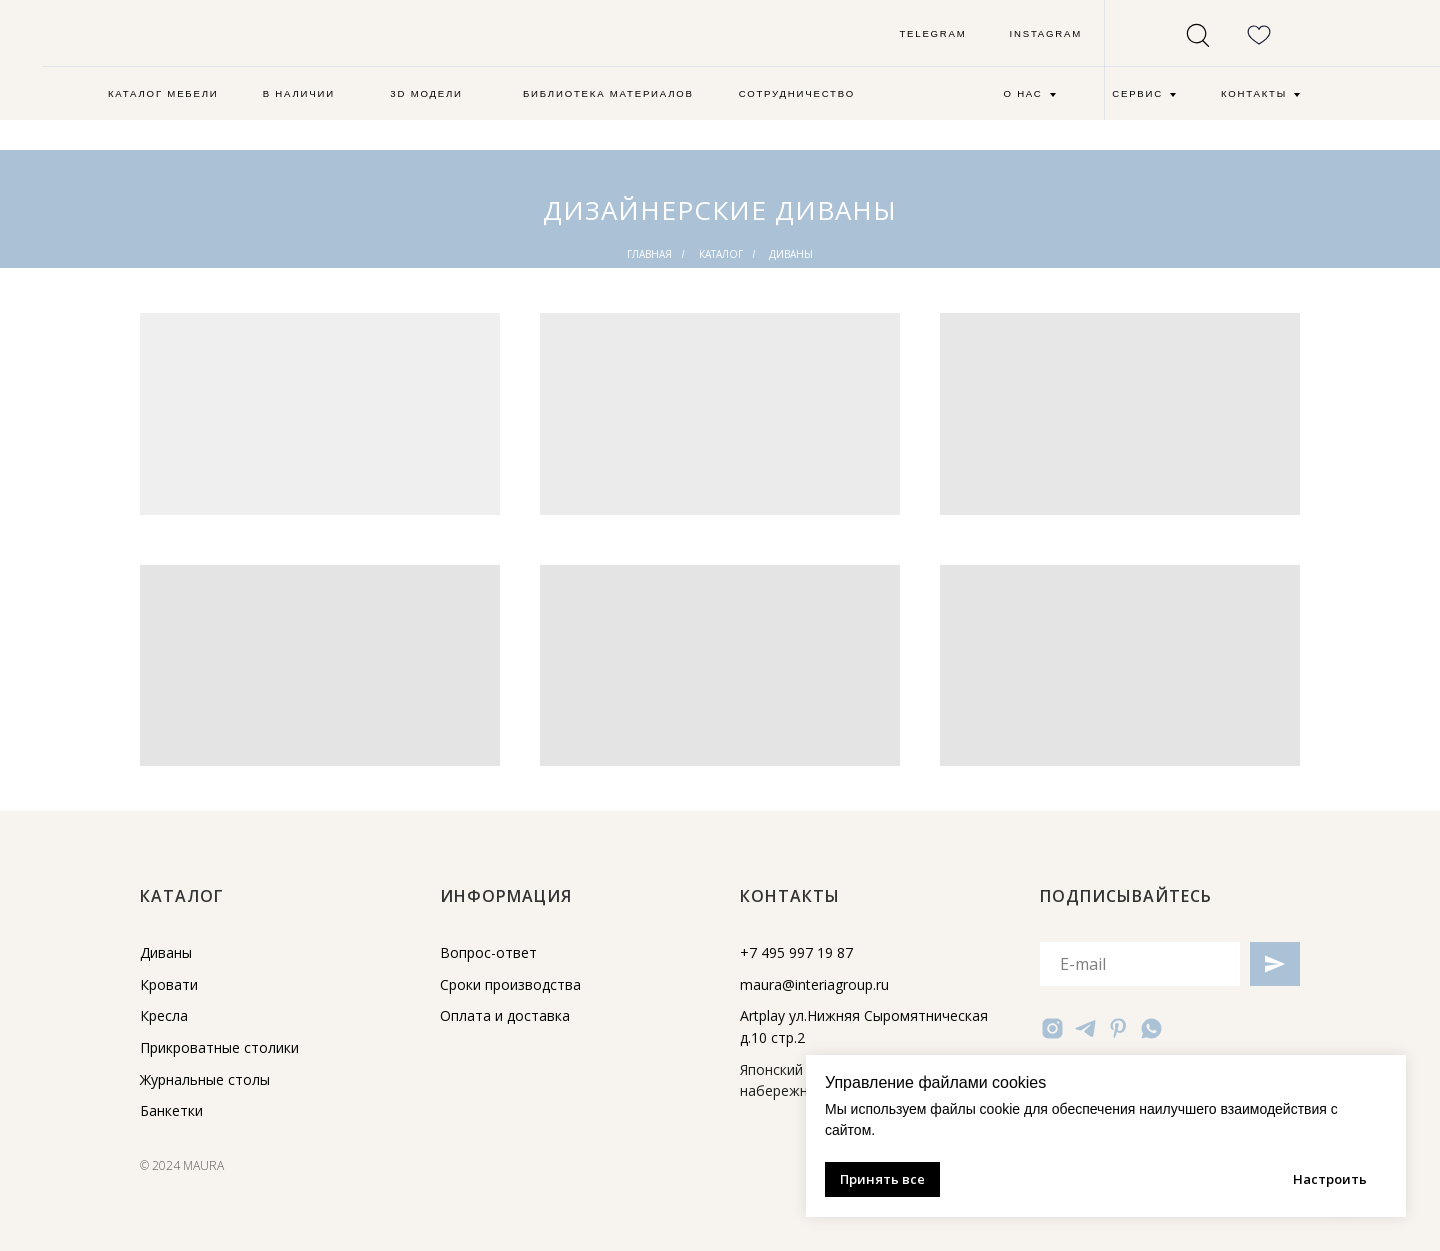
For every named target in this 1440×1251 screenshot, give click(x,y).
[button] (426, 95)
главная (649, 254)
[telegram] (1085, 1028)
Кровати (169, 984)
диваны (791, 254)
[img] (195, 38)
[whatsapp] (1151, 1028)
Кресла (164, 1015)
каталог (721, 254)
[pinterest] (1118, 1028)
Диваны (166, 952)
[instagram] (1052, 1028)
